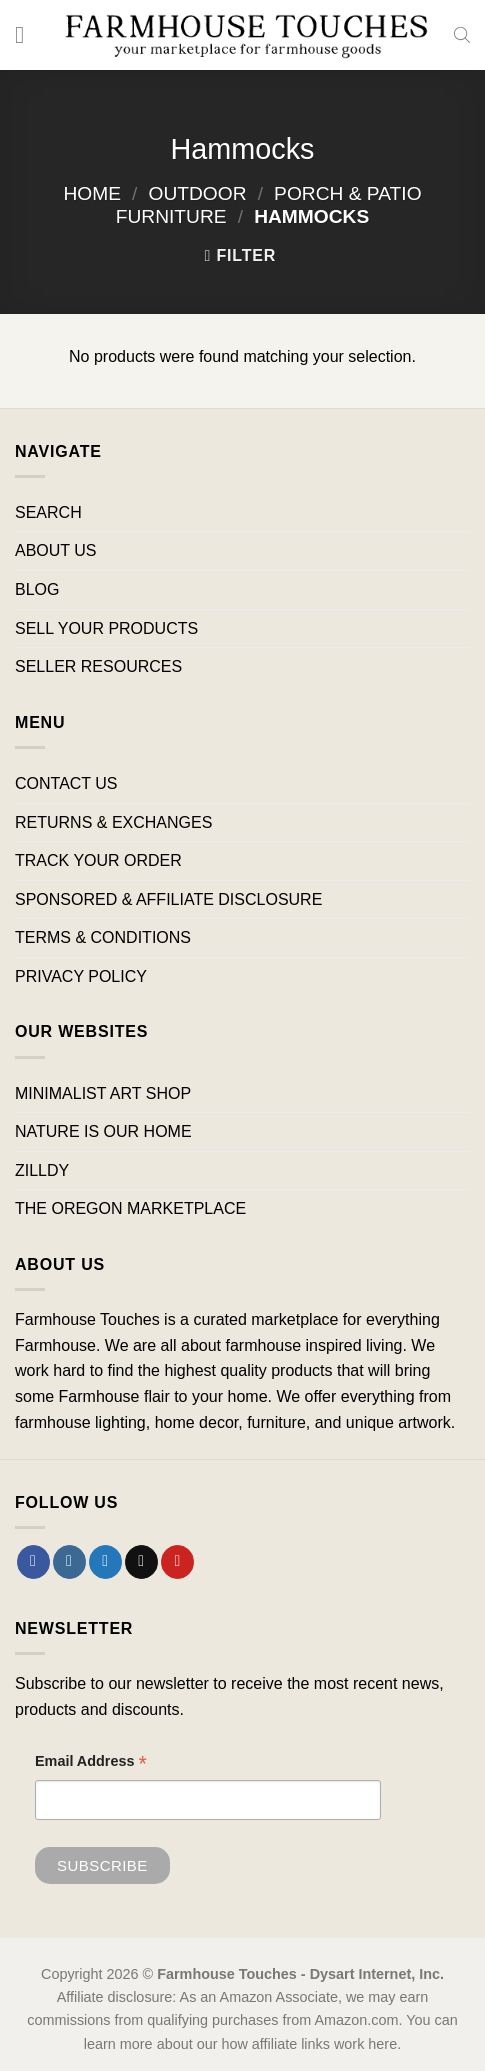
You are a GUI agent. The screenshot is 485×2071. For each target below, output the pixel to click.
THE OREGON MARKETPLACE (130, 1208)
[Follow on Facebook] (33, 1562)
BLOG (37, 589)
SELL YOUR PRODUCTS (106, 628)
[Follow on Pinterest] (177, 1562)
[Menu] (27, 34)
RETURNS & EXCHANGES (113, 822)
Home (92, 193)
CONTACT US (66, 783)
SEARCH (48, 512)
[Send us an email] (141, 1562)
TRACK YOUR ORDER (98, 860)
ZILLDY (42, 1170)
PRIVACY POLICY (81, 976)
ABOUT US (56, 550)
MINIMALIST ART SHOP (103, 1093)
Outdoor (198, 193)
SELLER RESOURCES (98, 666)
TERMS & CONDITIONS (103, 937)
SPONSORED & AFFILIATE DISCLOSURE (168, 899)
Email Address (91, 1763)
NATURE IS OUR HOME (103, 1131)
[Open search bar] (462, 35)
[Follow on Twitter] (105, 1562)
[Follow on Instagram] (69, 1562)
